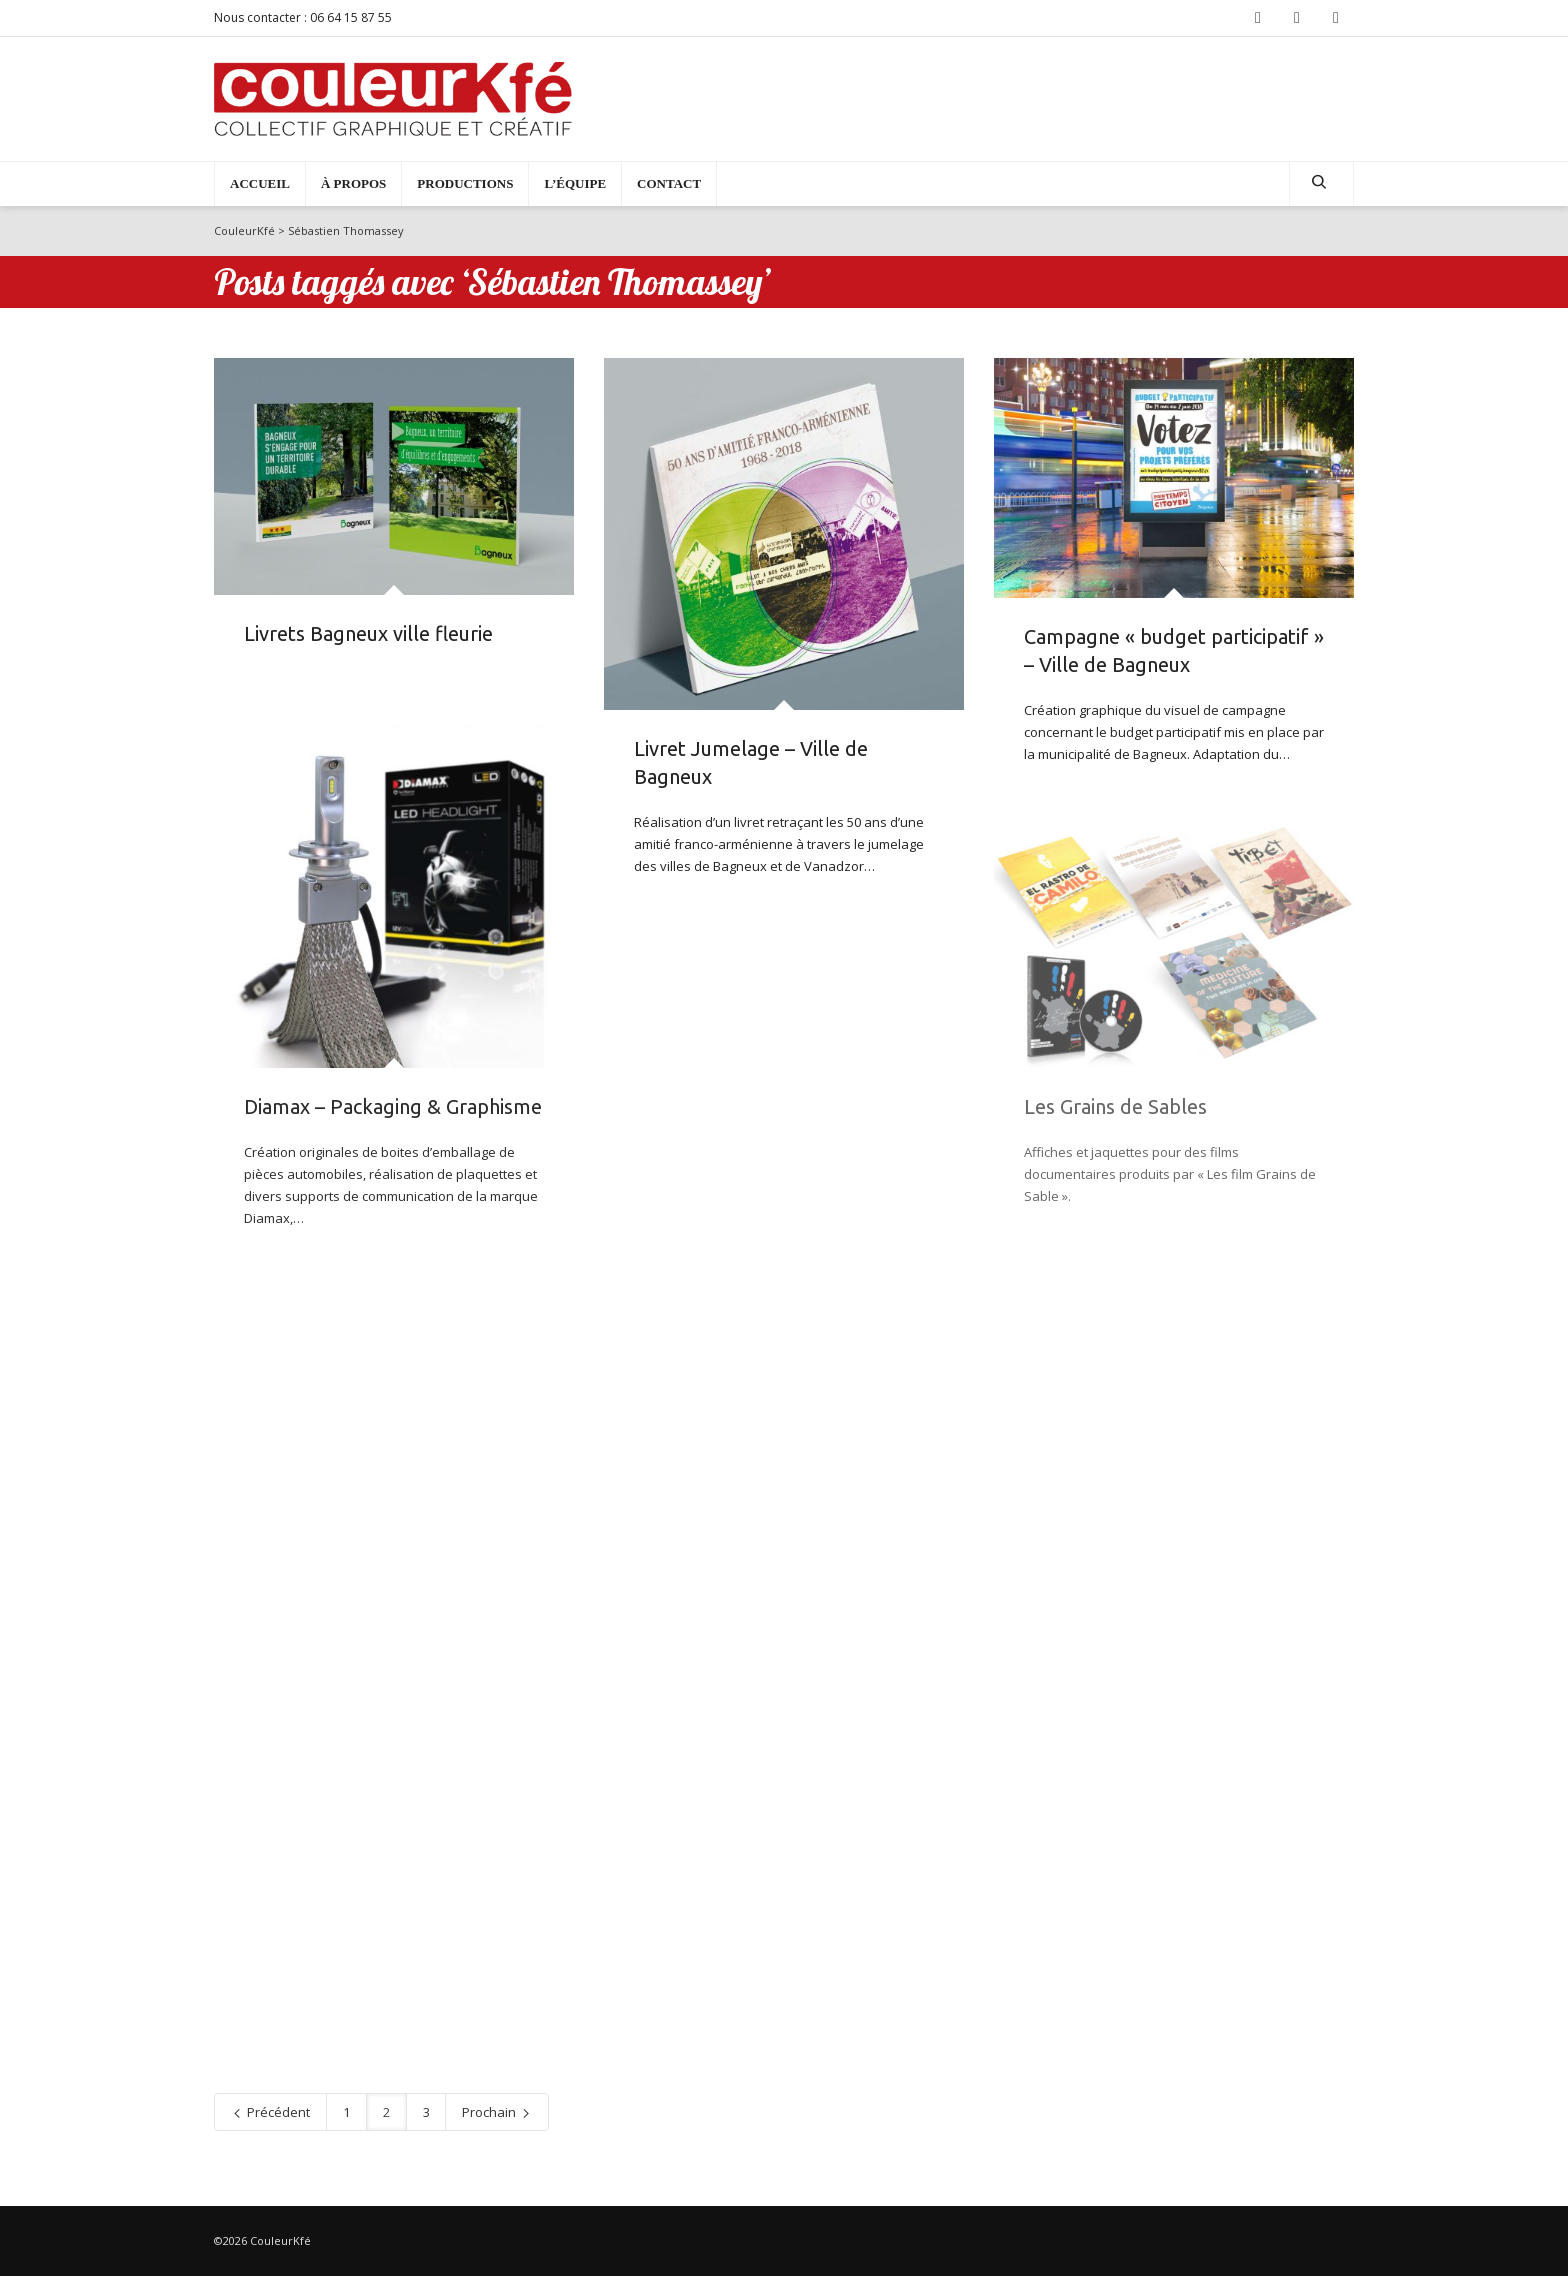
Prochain (497, 2112)
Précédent (270, 2112)
